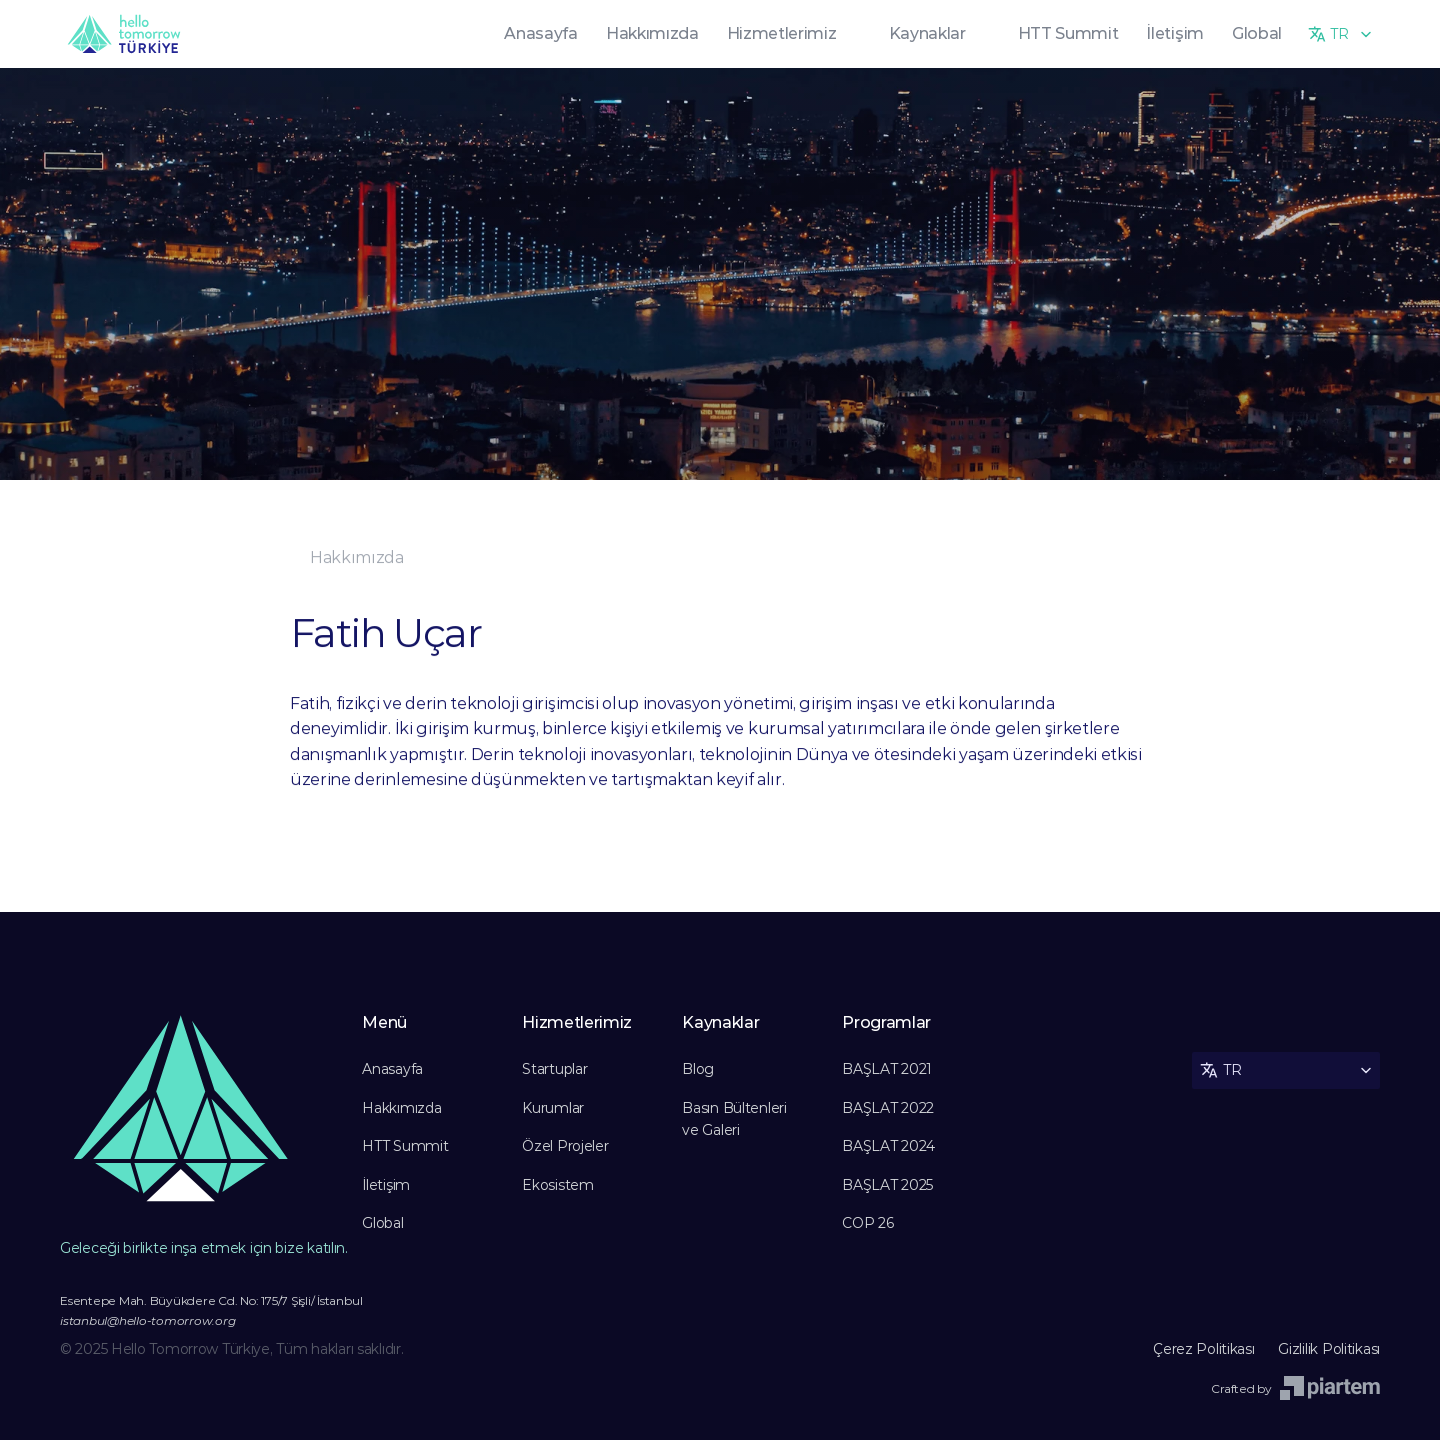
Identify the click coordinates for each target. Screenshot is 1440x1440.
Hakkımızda (401, 1108)
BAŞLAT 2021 (887, 1069)
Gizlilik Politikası (1329, 1349)
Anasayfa (392, 1069)
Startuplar (554, 1069)
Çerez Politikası (1205, 1349)
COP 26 (867, 1223)
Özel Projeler (565, 1146)
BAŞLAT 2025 (887, 1185)
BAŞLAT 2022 (888, 1108)
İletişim (386, 1185)
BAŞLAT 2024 (888, 1146)
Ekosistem (557, 1185)
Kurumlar (553, 1108)
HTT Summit (405, 1146)
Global (382, 1223)
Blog (698, 1069)
